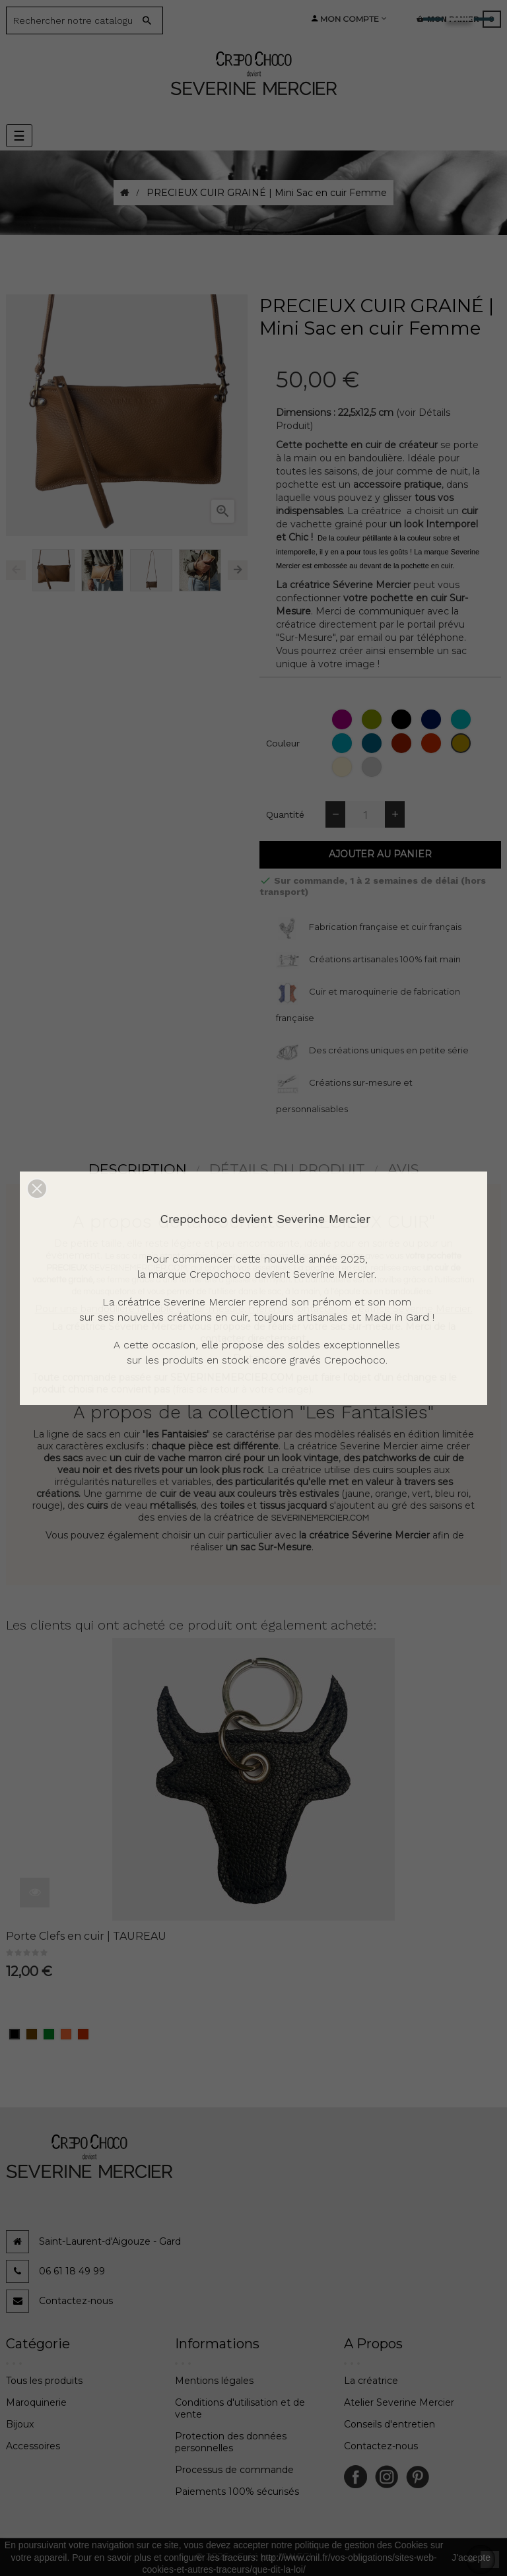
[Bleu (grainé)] (432, 719)
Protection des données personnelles (231, 2442)
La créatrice (371, 2381)
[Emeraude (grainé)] (462, 719)
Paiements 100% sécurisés (237, 2491)
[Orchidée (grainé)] (343, 719)
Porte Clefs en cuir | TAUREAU (86, 1936)
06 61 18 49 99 (72, 2271)
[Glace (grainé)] (343, 767)
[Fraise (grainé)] (432, 743)
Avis (403, 1169)
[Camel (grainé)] (462, 743)
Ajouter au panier (380, 854)
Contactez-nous (76, 2301)
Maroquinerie (36, 2402)
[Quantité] (365, 814)
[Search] (74, 20)
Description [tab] (137, 1169)
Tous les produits (44, 2381)
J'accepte (471, 2557)
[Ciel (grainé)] (343, 743)
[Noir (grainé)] (403, 719)
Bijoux (20, 2424)
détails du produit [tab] (287, 1169)
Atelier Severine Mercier (399, 2402)
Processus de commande (234, 2470)
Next (238, 570)
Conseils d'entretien (389, 2424)
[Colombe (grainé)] (373, 767)
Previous (16, 570)
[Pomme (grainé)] (373, 719)
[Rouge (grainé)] (403, 743)
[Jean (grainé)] (373, 743)
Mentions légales (214, 2381)
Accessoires (33, 2446)
